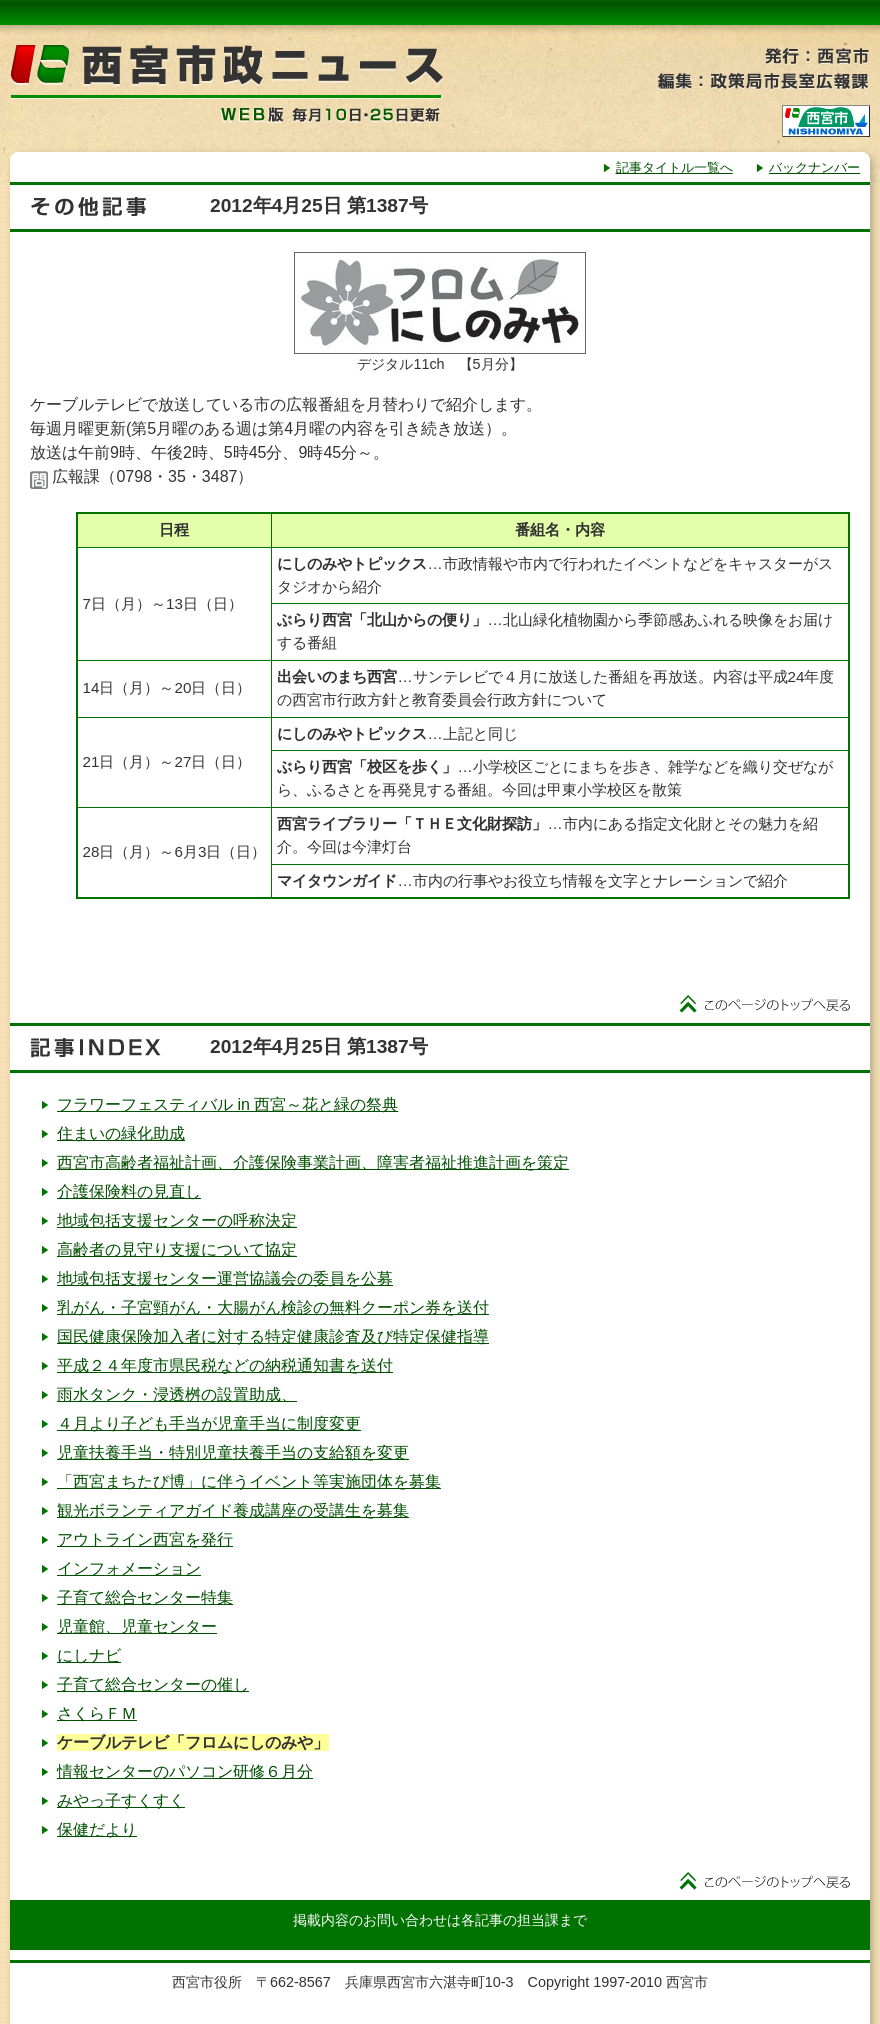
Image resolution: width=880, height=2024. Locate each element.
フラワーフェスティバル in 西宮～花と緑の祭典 (227, 1104)
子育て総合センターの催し (153, 1684)
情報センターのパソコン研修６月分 (185, 1771)
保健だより (97, 1829)
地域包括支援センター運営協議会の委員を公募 (225, 1278)
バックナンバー (814, 167)
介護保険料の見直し (129, 1191)
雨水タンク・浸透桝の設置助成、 (177, 1394)
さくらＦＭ (97, 1713)
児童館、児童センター (137, 1626)
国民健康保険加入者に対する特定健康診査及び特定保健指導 (273, 1336)
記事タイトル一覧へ (674, 167)
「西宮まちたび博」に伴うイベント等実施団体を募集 (249, 1481)
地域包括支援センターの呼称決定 (177, 1220)
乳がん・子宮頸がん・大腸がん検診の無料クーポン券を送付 (273, 1307)
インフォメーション (129, 1568)
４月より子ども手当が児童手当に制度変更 (209, 1423)
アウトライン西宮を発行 (145, 1539)
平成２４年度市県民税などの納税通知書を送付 (225, 1365)
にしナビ (89, 1655)
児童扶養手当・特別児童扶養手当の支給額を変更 (233, 1452)
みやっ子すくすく (121, 1800)
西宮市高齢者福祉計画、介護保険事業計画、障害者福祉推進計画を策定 (313, 1162)
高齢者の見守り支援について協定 (177, 1249)
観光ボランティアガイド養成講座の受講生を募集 (233, 1510)
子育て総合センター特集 (145, 1597)
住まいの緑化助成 (121, 1133)
